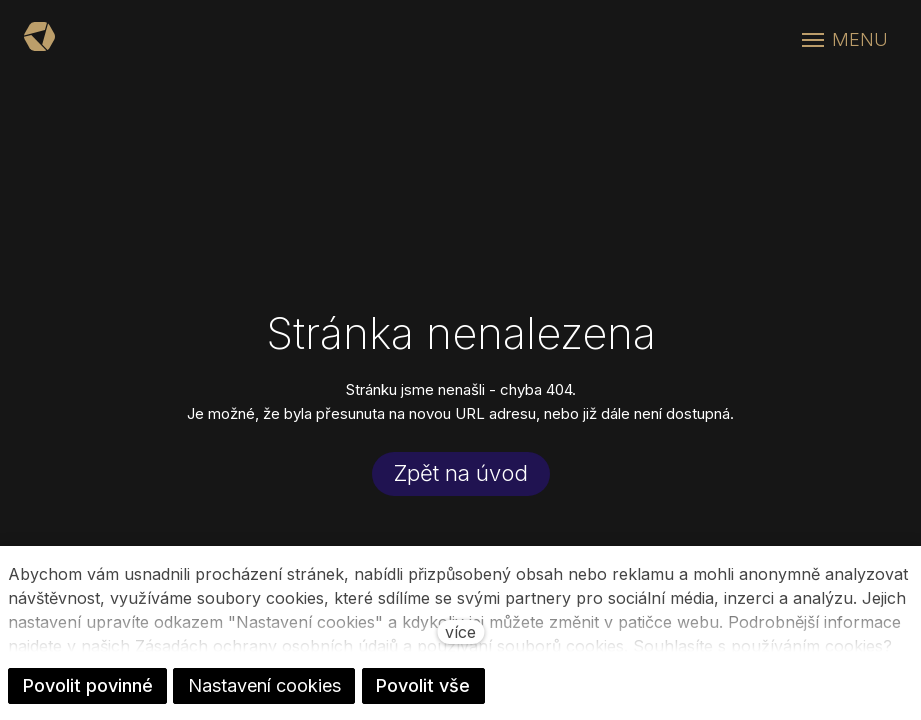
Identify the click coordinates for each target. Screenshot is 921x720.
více (460, 632)
